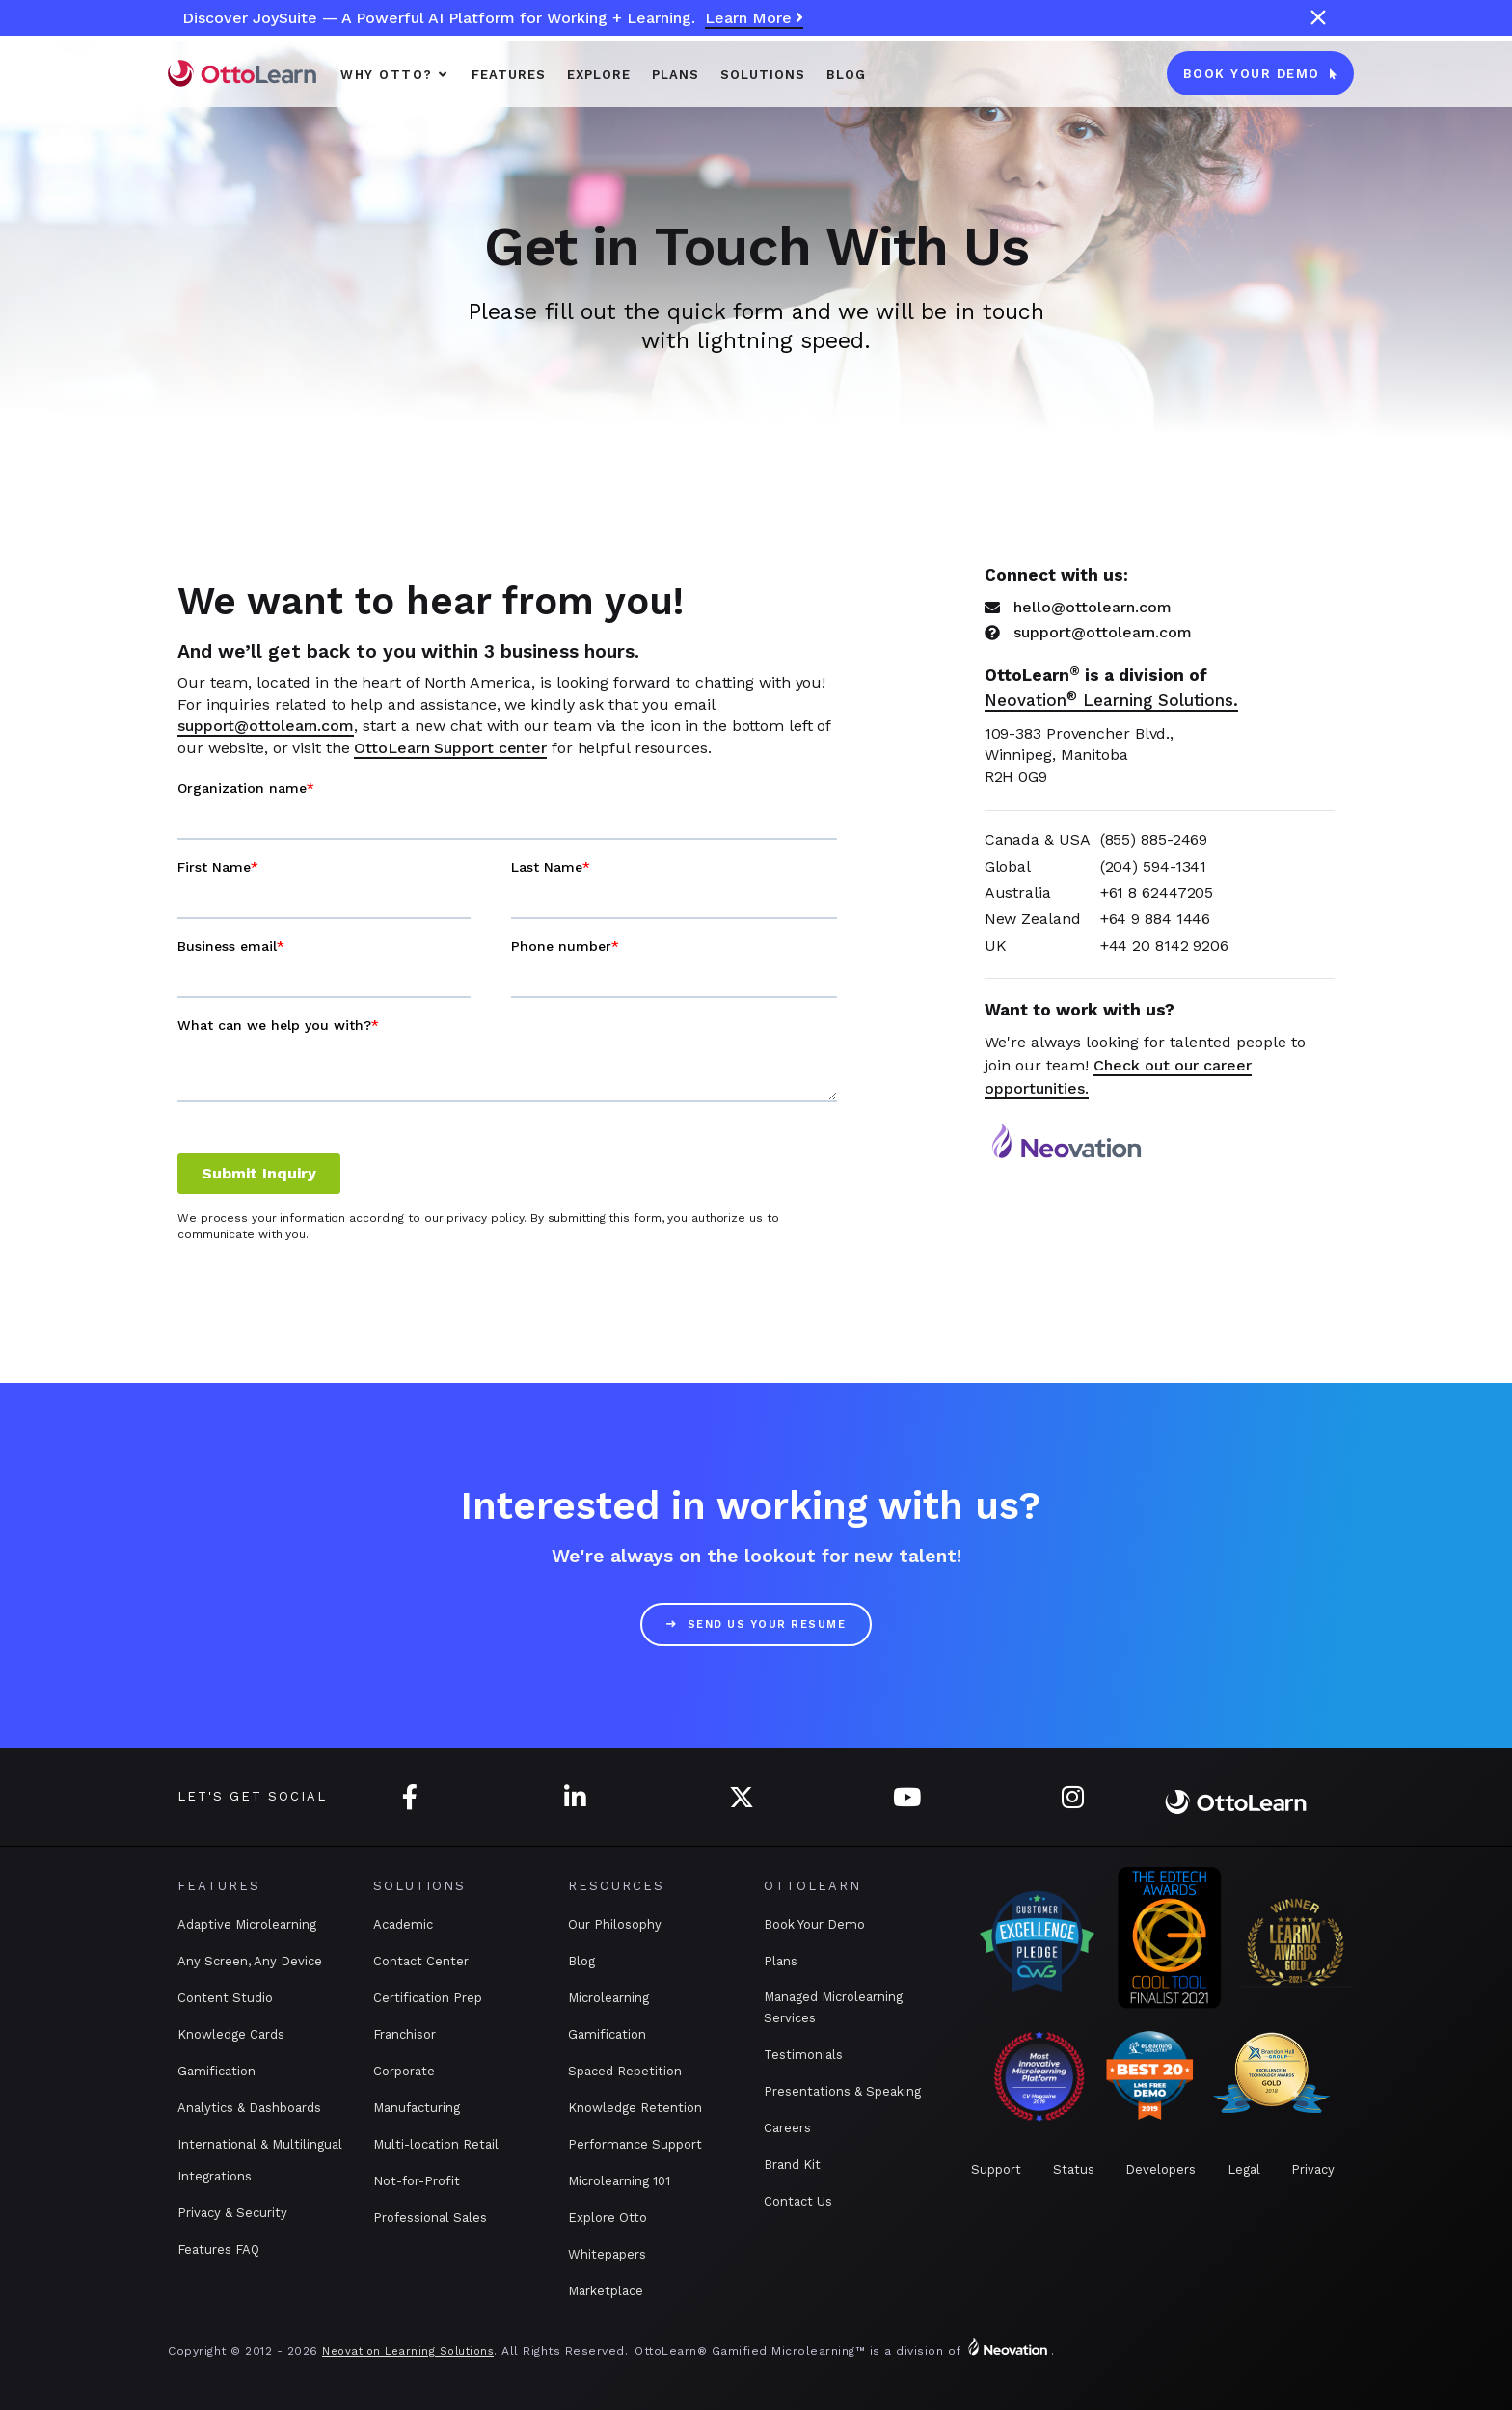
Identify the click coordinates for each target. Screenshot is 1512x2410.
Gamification (216, 2071)
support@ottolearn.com (265, 726)
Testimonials (803, 2054)
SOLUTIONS (762, 75)
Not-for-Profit (416, 2181)
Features (509, 75)
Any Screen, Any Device (249, 1961)
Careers (787, 2128)
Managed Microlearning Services (833, 2007)
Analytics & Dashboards (249, 2107)
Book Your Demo (814, 1924)
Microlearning (608, 1997)
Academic (403, 1924)
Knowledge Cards (230, 2034)
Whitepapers (607, 2254)
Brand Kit (792, 2164)
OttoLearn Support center (450, 748)
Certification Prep (427, 1997)
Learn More (754, 19)
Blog (846, 75)
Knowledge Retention (635, 2107)
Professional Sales (430, 2217)
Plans (780, 1961)
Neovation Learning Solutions (408, 2351)
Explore (599, 75)
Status (1073, 2169)
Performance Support (635, 2144)
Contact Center (421, 1961)
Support (996, 2169)
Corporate (404, 2071)
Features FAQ (218, 2249)
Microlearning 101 (619, 2181)
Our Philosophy (615, 1924)
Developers (1160, 2169)
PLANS (675, 75)
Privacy (1313, 2169)
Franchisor (404, 2034)
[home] (242, 73)
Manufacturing (416, 2107)
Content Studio (225, 1997)
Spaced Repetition (625, 2071)
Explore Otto (607, 2217)
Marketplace (605, 2291)
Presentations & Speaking (842, 2091)
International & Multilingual (259, 2144)
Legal (1244, 2169)
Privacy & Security (232, 2213)
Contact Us (798, 2201)
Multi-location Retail (436, 2144)
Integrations (214, 2176)
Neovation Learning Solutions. (1111, 700)
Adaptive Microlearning (246, 1924)
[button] (395, 73)
